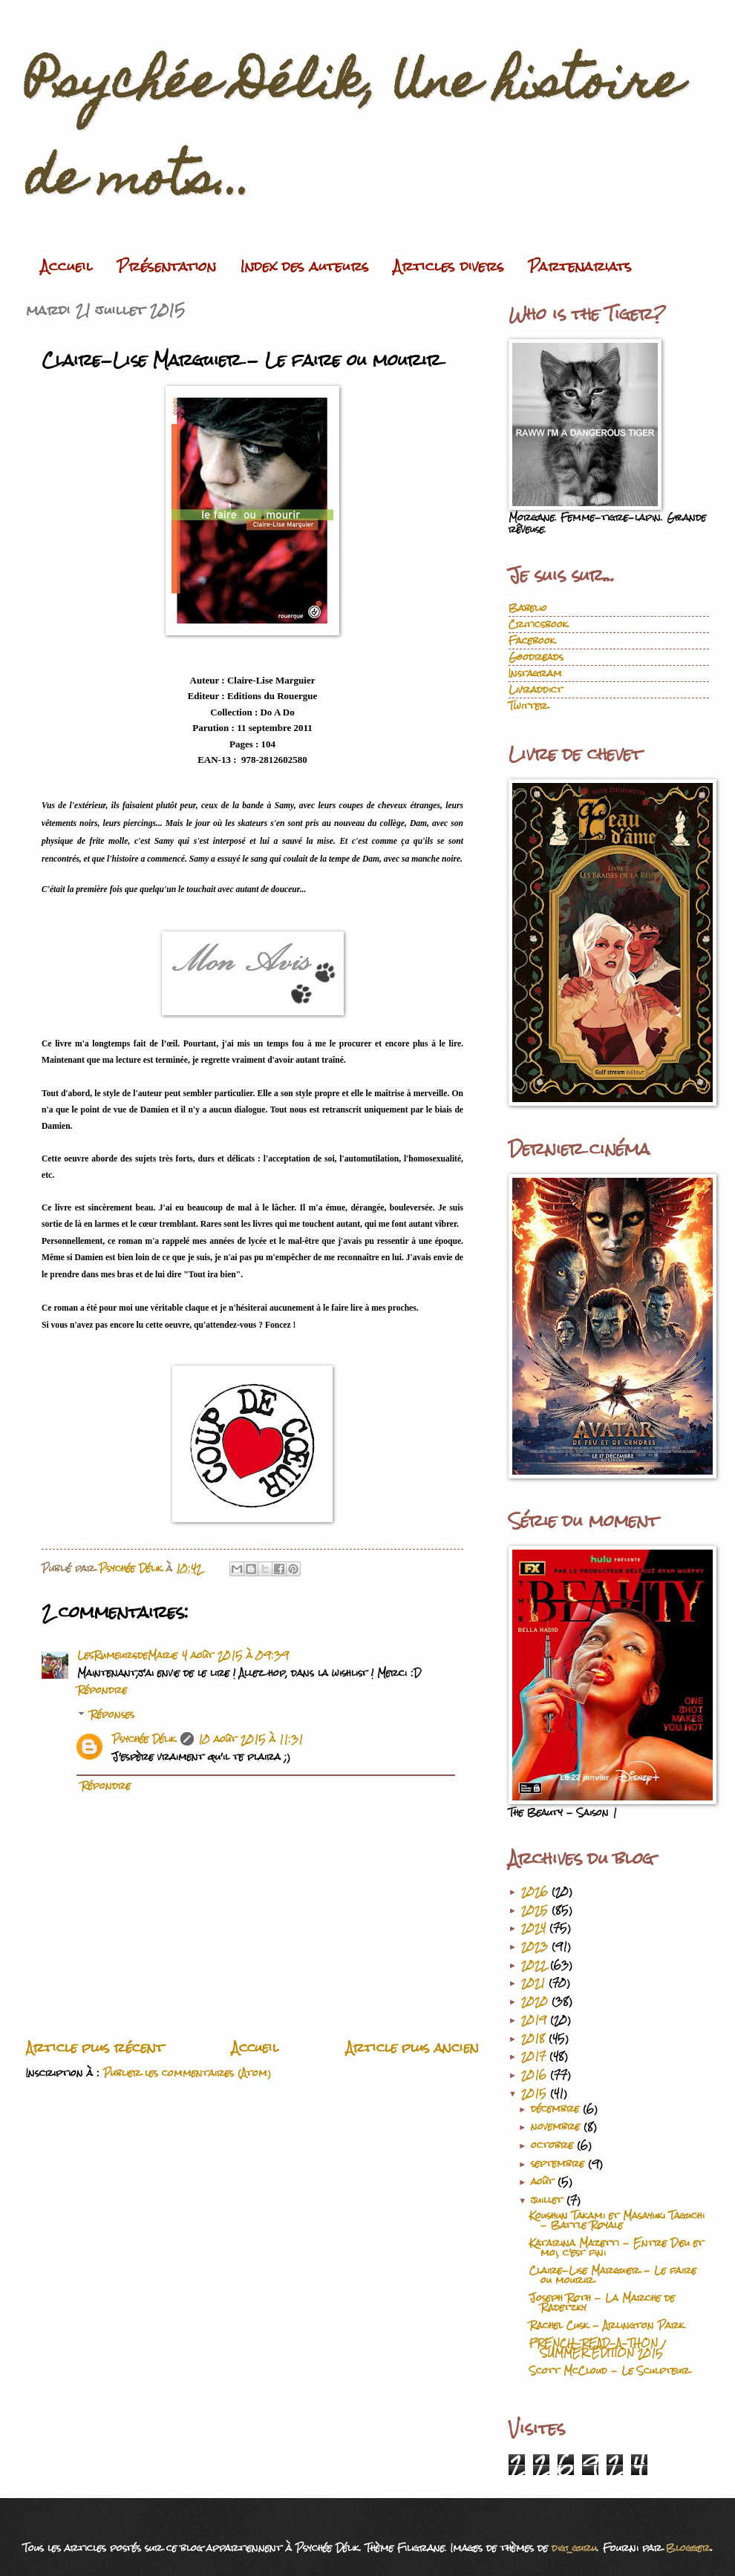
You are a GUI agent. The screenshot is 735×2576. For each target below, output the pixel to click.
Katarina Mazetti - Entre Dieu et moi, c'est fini (616, 2248)
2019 (535, 2019)
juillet (548, 2200)
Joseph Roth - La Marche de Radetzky (602, 2303)
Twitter (528, 706)
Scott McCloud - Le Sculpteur (609, 2371)
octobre (554, 2145)
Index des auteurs (305, 266)
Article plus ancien (412, 2047)
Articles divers (448, 266)
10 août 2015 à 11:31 (250, 1739)
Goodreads (536, 657)
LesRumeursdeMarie (127, 1655)
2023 (536, 1946)
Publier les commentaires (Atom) (187, 2073)
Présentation (166, 266)
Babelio (528, 608)
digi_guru (574, 2548)
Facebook (532, 641)
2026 (536, 1891)
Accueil (67, 266)
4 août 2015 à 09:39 (235, 1655)
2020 (536, 2001)
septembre (559, 2163)
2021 (535, 1982)
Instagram (535, 673)
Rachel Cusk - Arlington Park (607, 2325)
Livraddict (536, 690)
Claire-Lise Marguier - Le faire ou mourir (612, 2275)
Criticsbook (538, 624)
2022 (535, 1965)
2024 (535, 1927)
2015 (535, 2093)
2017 (535, 2056)
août (544, 2181)
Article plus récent (95, 2047)
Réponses (112, 1714)
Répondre (102, 1690)
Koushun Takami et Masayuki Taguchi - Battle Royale (617, 2220)
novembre (557, 2126)
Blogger (688, 2548)
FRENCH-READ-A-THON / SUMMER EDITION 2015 (597, 2348)
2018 (535, 2038)
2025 (536, 1910)
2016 (535, 2074)
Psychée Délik (144, 1739)
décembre (557, 2109)
